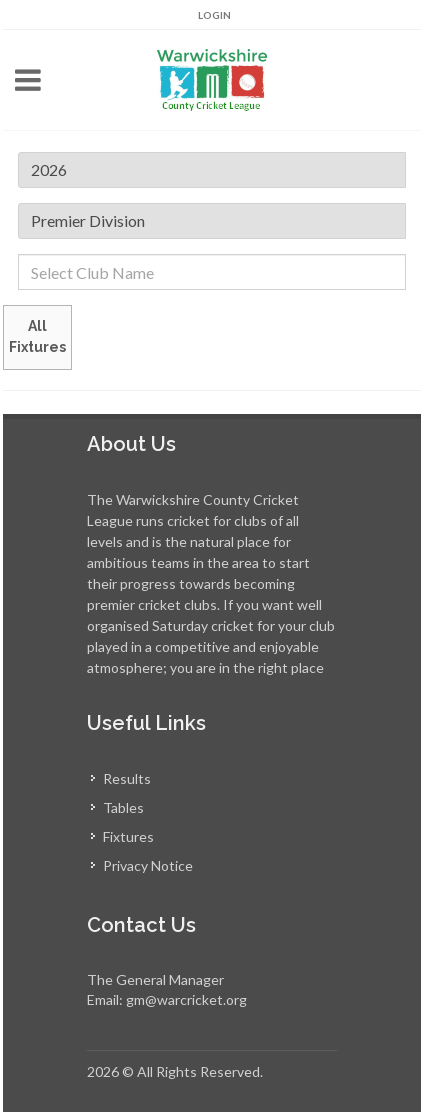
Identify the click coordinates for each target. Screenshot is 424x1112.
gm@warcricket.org (186, 999)
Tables (123, 807)
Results (127, 778)
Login (214, 15)
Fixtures (128, 836)
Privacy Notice (148, 865)
